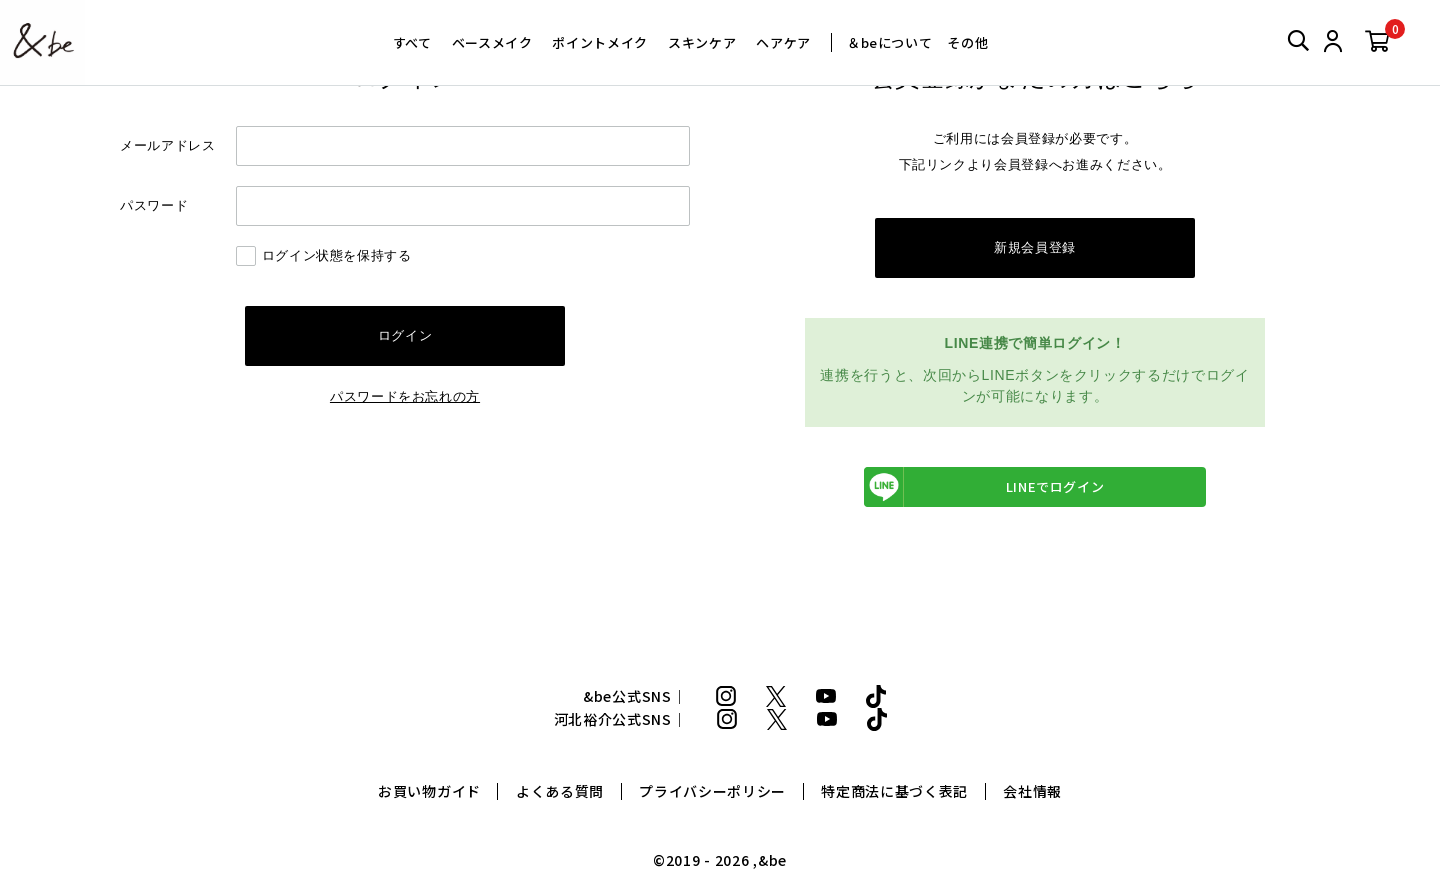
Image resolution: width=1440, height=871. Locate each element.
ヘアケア (783, 42)
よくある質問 (560, 791)
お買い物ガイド (429, 791)
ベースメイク (492, 42)
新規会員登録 (1035, 247)
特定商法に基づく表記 (894, 791)
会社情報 (1032, 791)
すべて (412, 42)
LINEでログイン (984, 487)
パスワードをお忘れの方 (405, 396)
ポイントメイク (600, 42)
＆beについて (890, 42)
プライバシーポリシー (712, 791)
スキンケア (702, 42)
